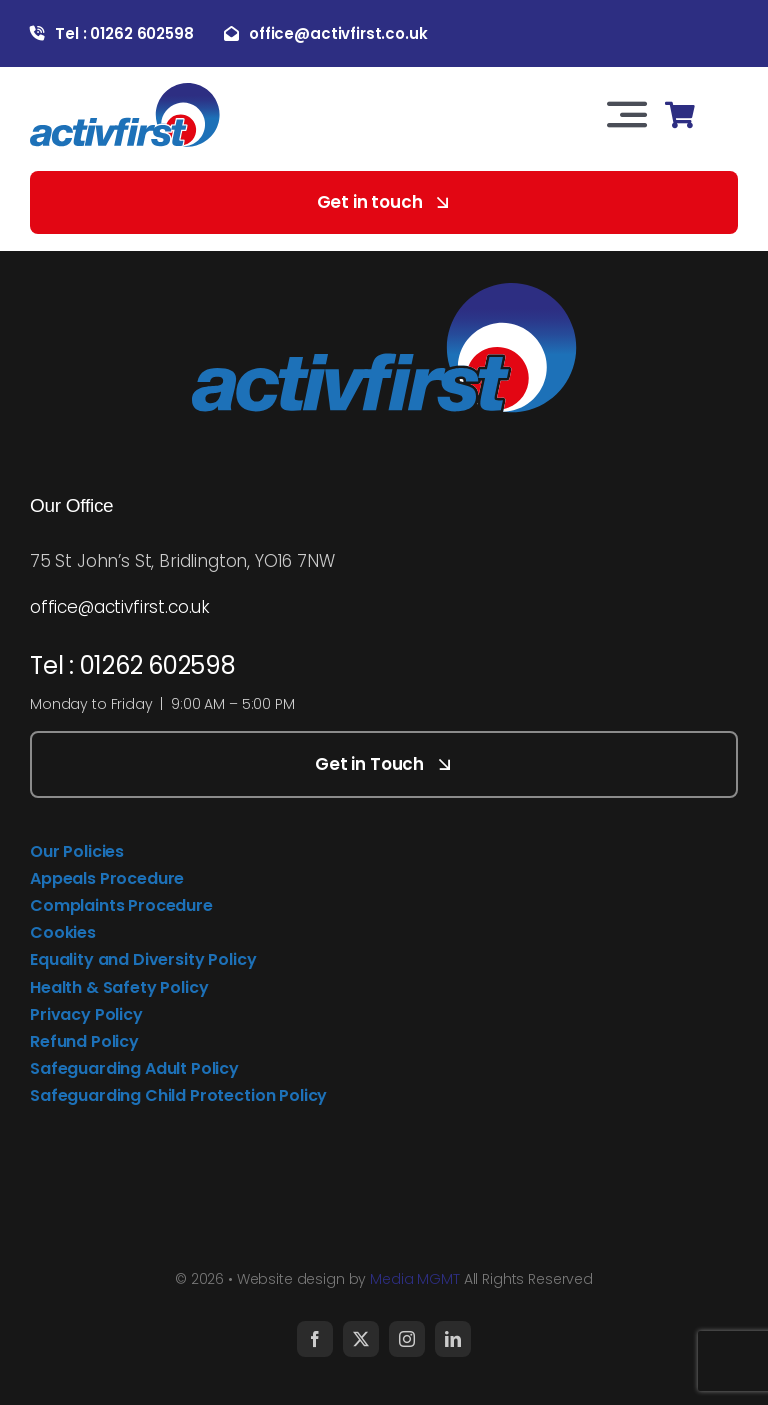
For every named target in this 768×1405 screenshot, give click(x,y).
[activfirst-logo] (125, 91)
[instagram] (407, 1339)
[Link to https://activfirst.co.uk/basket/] (679, 115)
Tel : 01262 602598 (133, 665)
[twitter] (361, 1339)
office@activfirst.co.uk (120, 607)
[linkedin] (453, 1339)
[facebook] (315, 1339)
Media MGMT (415, 1279)
